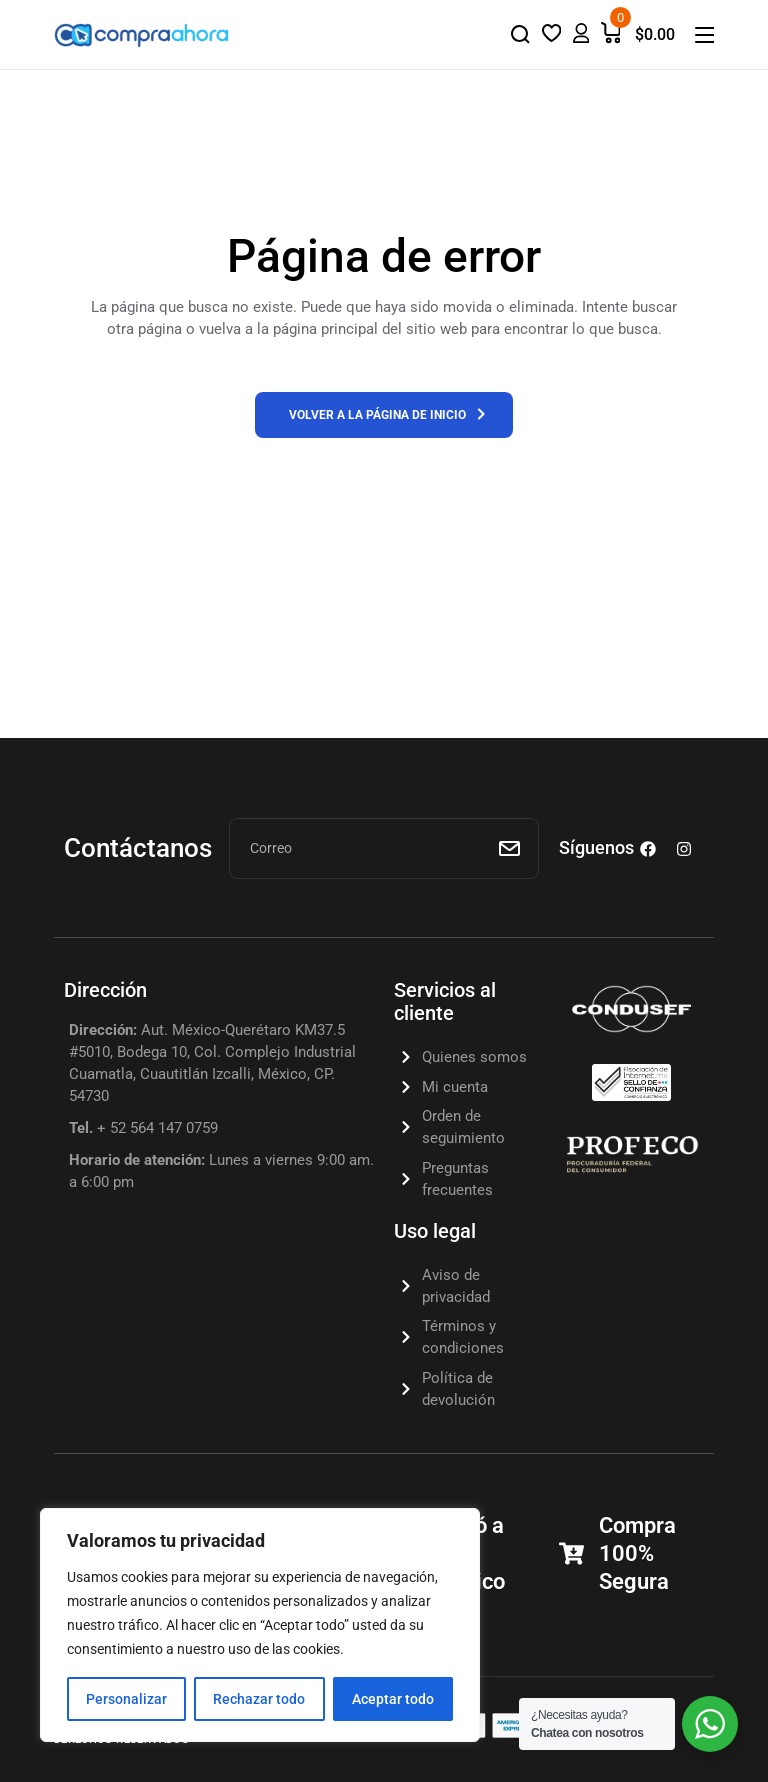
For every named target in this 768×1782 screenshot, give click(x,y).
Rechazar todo (259, 1699)
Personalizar (126, 1699)
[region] (260, 1625)
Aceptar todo (393, 1699)
